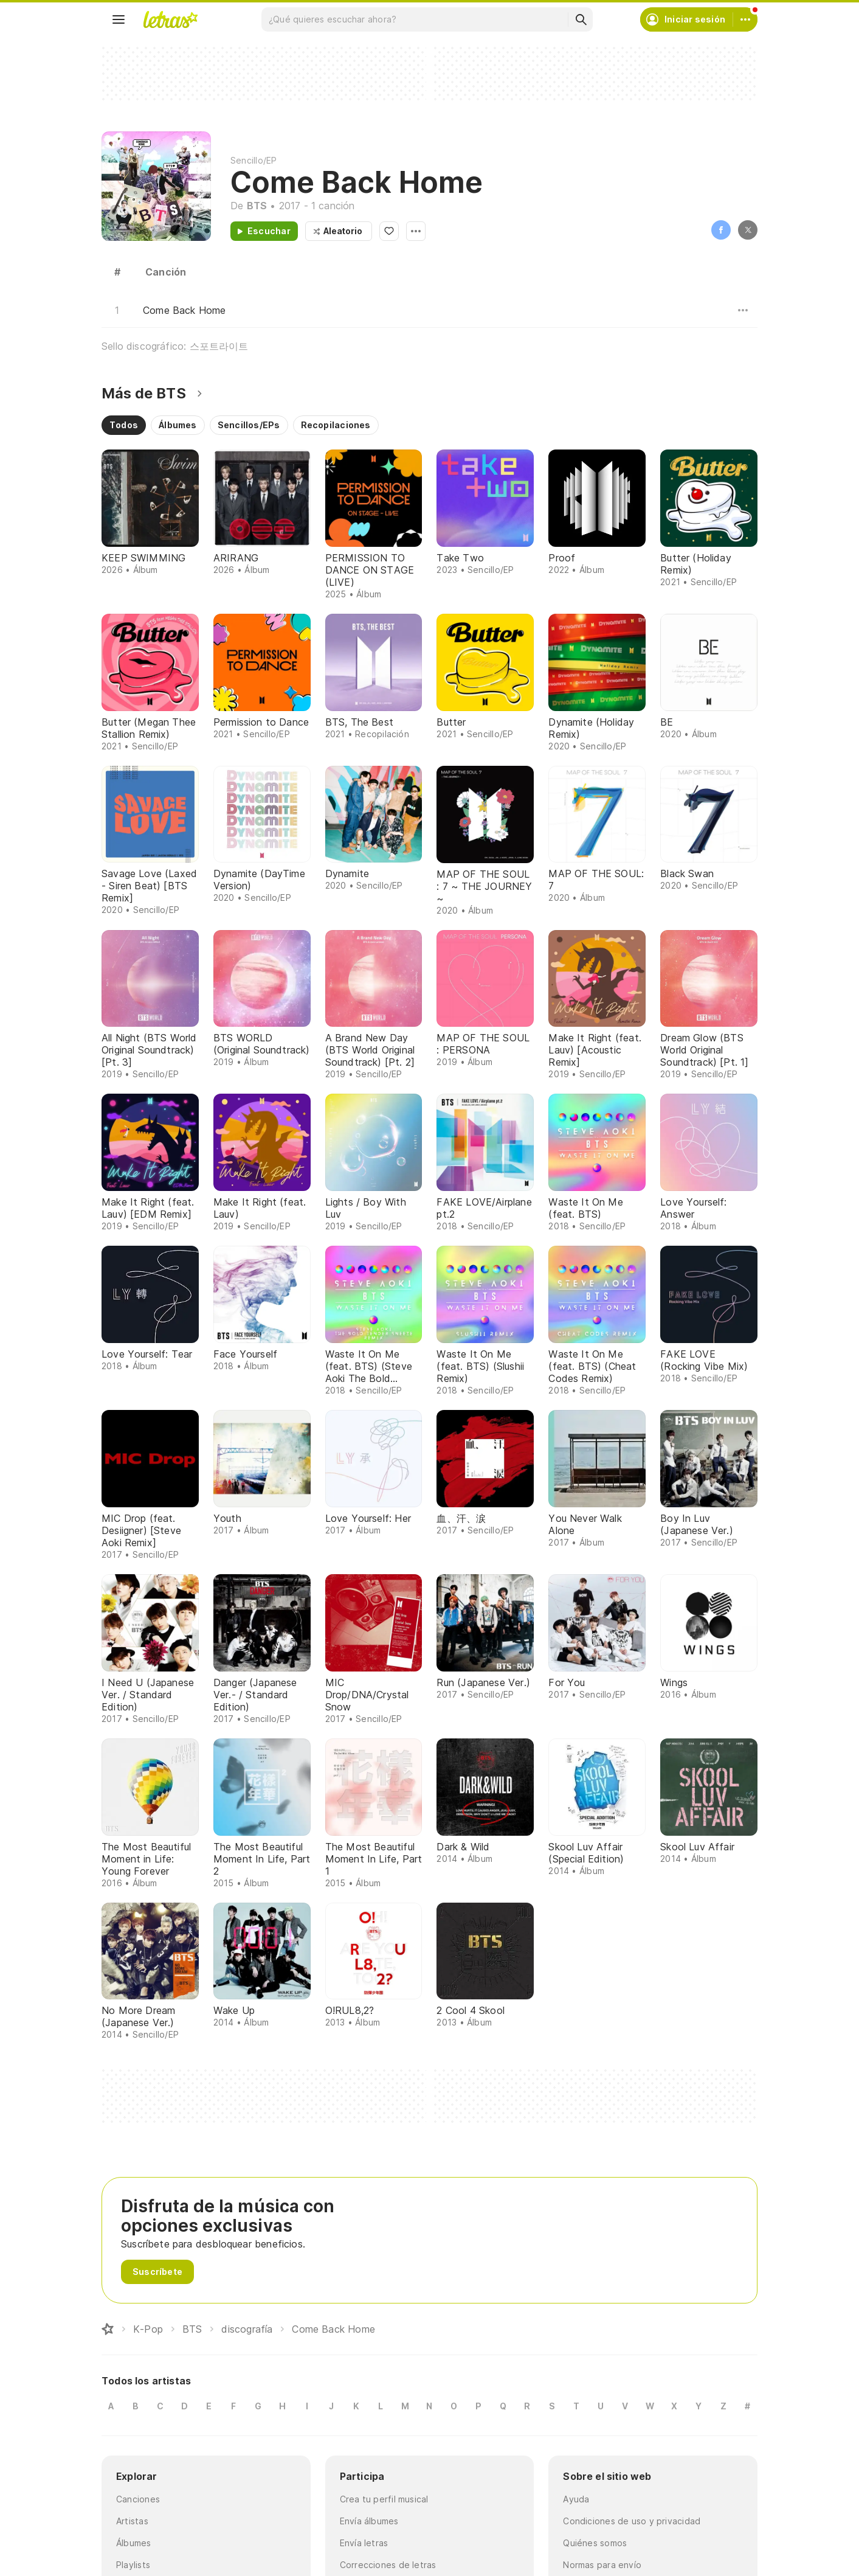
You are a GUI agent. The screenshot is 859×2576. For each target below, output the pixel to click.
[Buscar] (580, 19)
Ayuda (576, 2499)
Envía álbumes (369, 2521)
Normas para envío (602, 2565)
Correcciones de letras (388, 2565)
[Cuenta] (745, 19)
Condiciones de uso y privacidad (631, 2521)
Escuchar (269, 231)
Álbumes (133, 2543)
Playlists (133, 2565)
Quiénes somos (595, 2543)
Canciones (138, 2499)
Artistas (132, 2521)
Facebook (721, 230)
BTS (257, 206)
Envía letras (364, 2543)
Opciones (416, 231)
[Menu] (119, 19)
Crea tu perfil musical (384, 2499)
